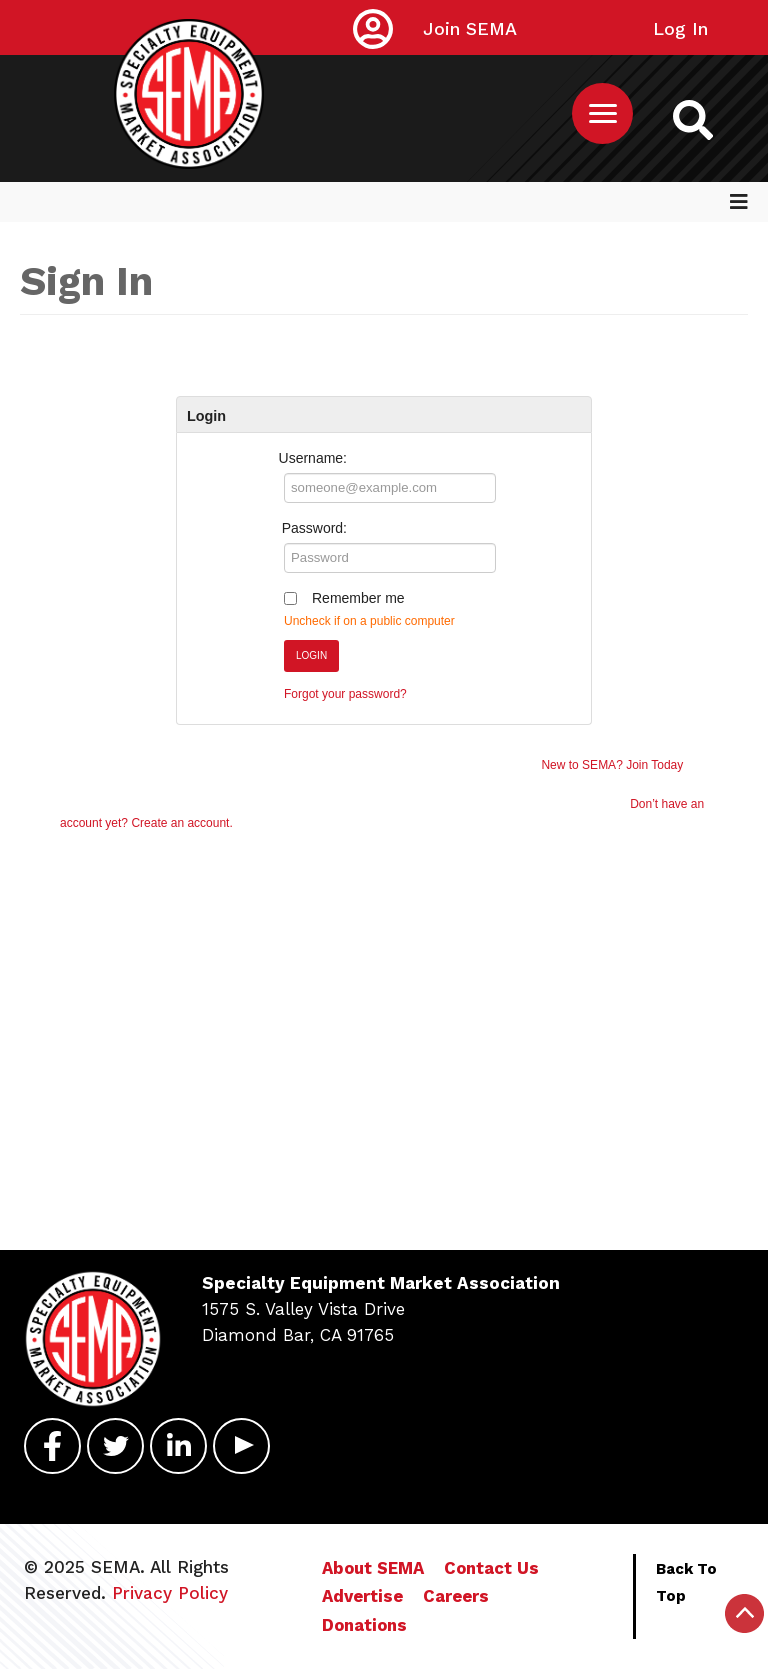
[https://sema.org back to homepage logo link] (693, 118)
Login (311, 655)
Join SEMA (470, 28)
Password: (314, 528)
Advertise (362, 1596)
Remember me (358, 598)
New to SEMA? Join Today (612, 765)
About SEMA (373, 1568)
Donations (364, 1625)
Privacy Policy (170, 1593)
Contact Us (491, 1568)
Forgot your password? (345, 694)
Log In (680, 28)
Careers (456, 1596)
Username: (313, 458)
